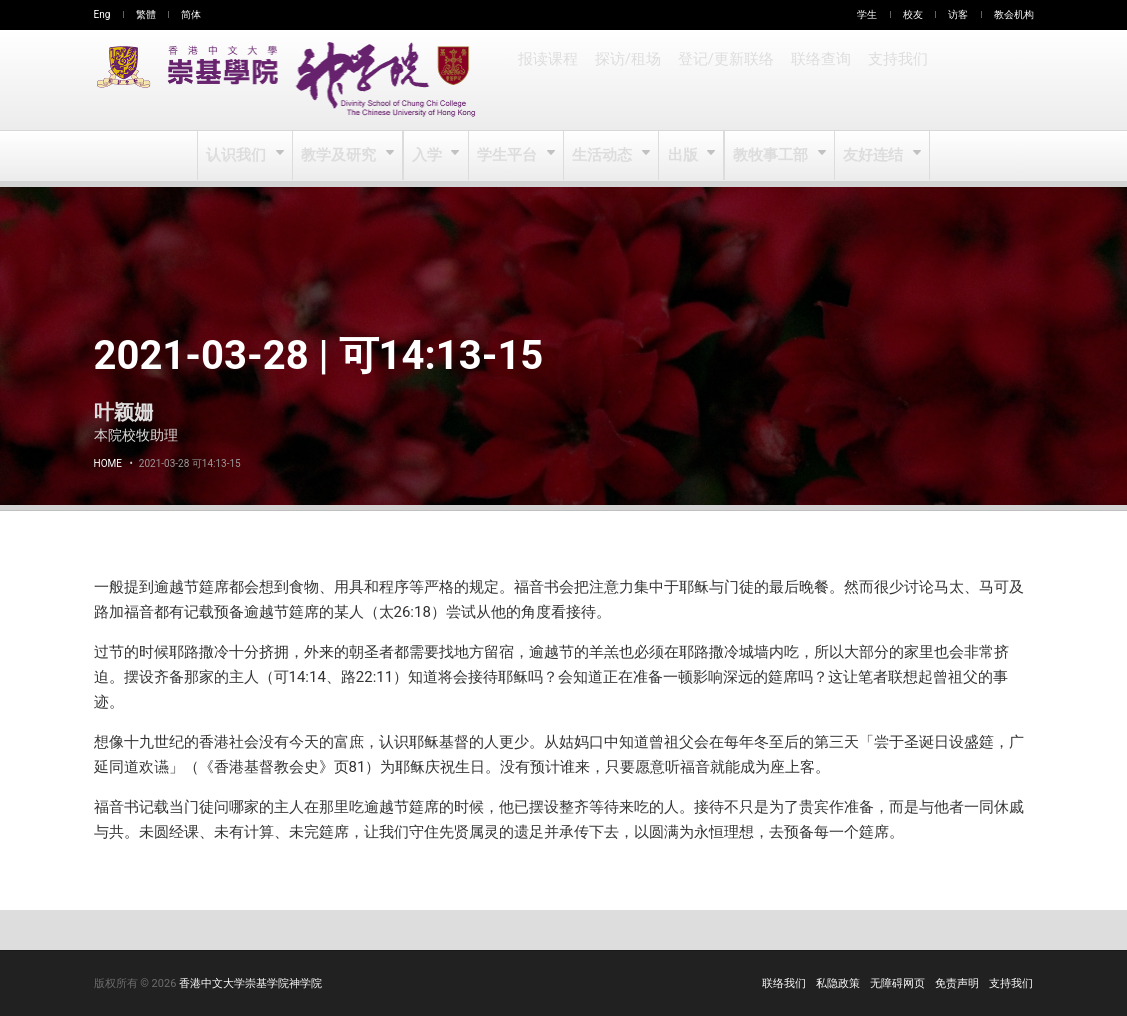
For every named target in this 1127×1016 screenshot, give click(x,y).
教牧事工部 (770, 156)
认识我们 (240, 156)
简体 (191, 14)
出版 (683, 156)
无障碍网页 (897, 983)
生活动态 (603, 156)
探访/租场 (627, 80)
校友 (913, 14)
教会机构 (1014, 14)
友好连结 (872, 156)
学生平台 (509, 156)
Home (108, 463)
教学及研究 (341, 156)
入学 (428, 156)
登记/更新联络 (722, 80)
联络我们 (784, 983)
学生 (867, 14)
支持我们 (891, 80)
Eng (102, 14)
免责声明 (957, 983)
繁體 (146, 14)
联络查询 (815, 80)
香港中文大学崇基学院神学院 (250, 983)
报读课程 (548, 80)
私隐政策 (838, 983)
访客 (958, 14)
